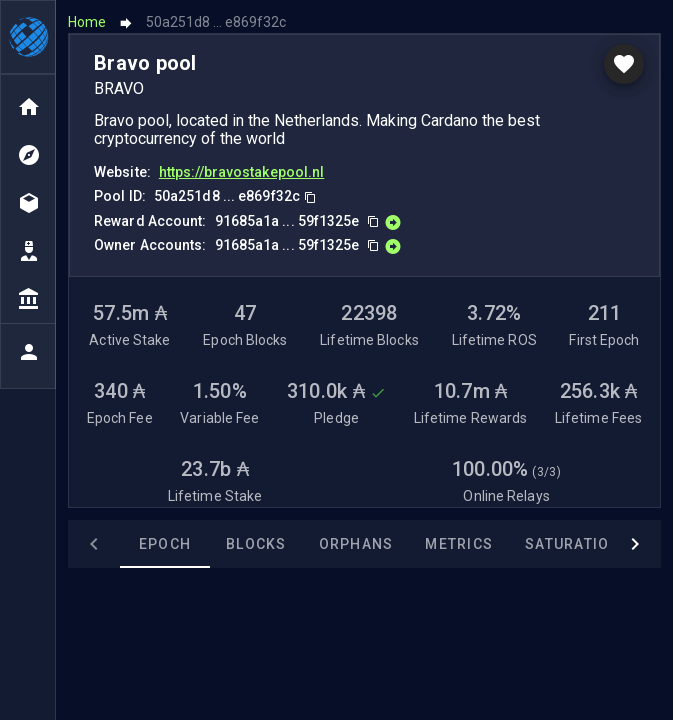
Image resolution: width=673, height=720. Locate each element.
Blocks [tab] (256, 544)
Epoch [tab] (165, 544)
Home (87, 22)
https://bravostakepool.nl (242, 172)
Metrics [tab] (459, 544)
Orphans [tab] (356, 544)
